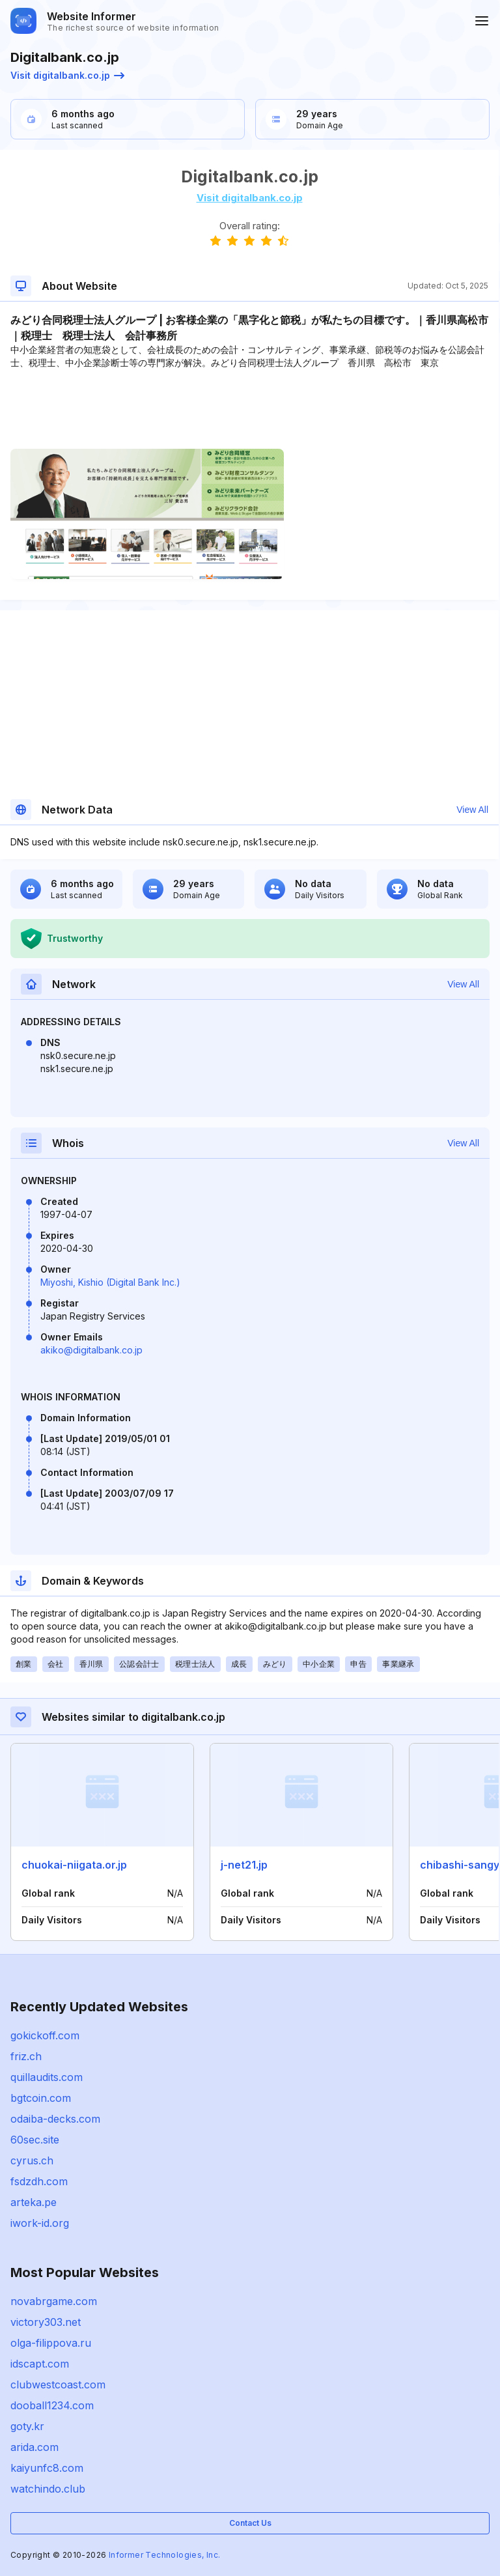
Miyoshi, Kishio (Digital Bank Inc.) (110, 1282)
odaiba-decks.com (55, 2118)
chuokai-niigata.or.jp (74, 1864)
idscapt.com (39, 2363)
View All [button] (472, 809)
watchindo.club (47, 2488)
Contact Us (250, 2523)
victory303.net (45, 2321)
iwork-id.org (39, 2222)
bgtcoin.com (40, 2097)
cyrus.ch (31, 2160)
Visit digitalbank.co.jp (67, 75)
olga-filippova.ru (50, 2342)
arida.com (34, 2447)
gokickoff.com (44, 2035)
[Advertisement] (249, 409)
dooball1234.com (52, 2405)
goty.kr (27, 2426)
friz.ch (26, 2056)
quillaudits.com (46, 2077)
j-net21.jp (244, 1864)
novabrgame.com (53, 2301)
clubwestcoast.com (57, 2384)
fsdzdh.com (39, 2181)
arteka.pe (33, 2202)
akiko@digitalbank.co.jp (91, 1349)
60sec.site (34, 2139)
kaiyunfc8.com (46, 2467)
